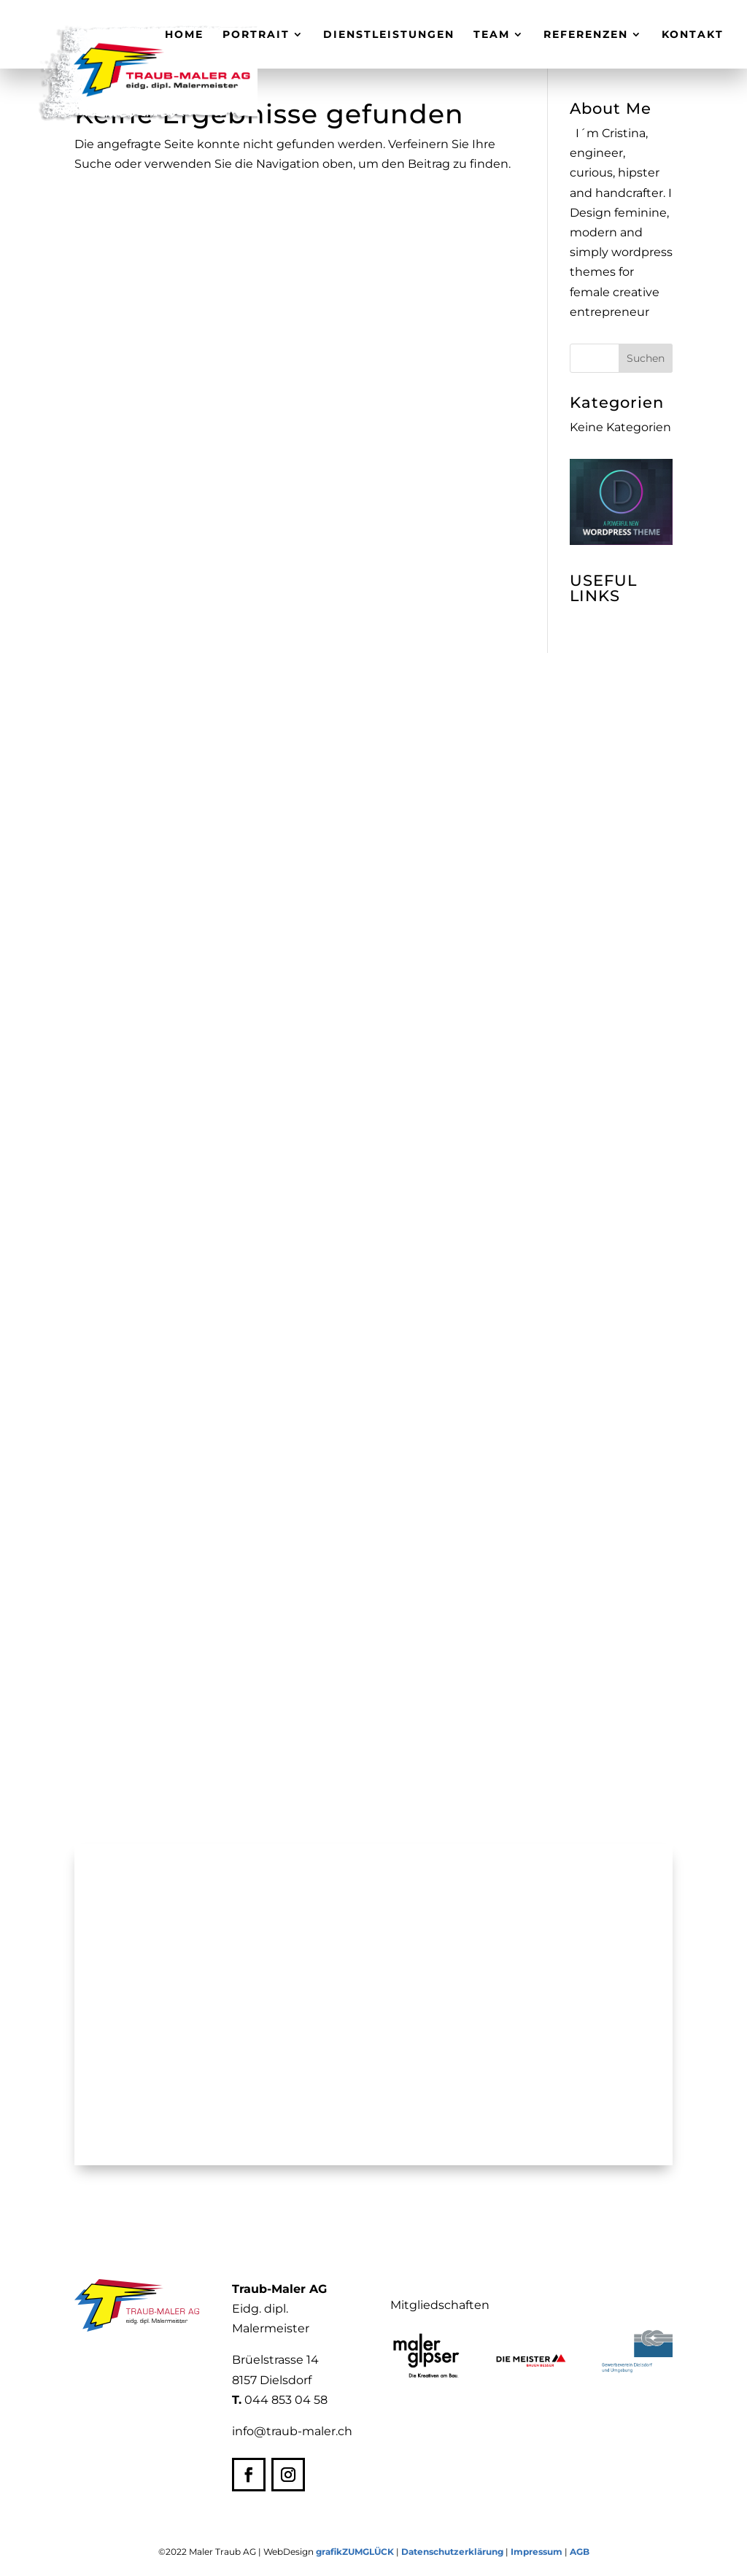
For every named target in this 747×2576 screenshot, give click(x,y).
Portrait (256, 35)
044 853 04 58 (286, 2400)
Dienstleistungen (388, 35)
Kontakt (693, 35)
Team (491, 35)
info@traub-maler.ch (292, 2431)
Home (184, 35)
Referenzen (585, 35)
